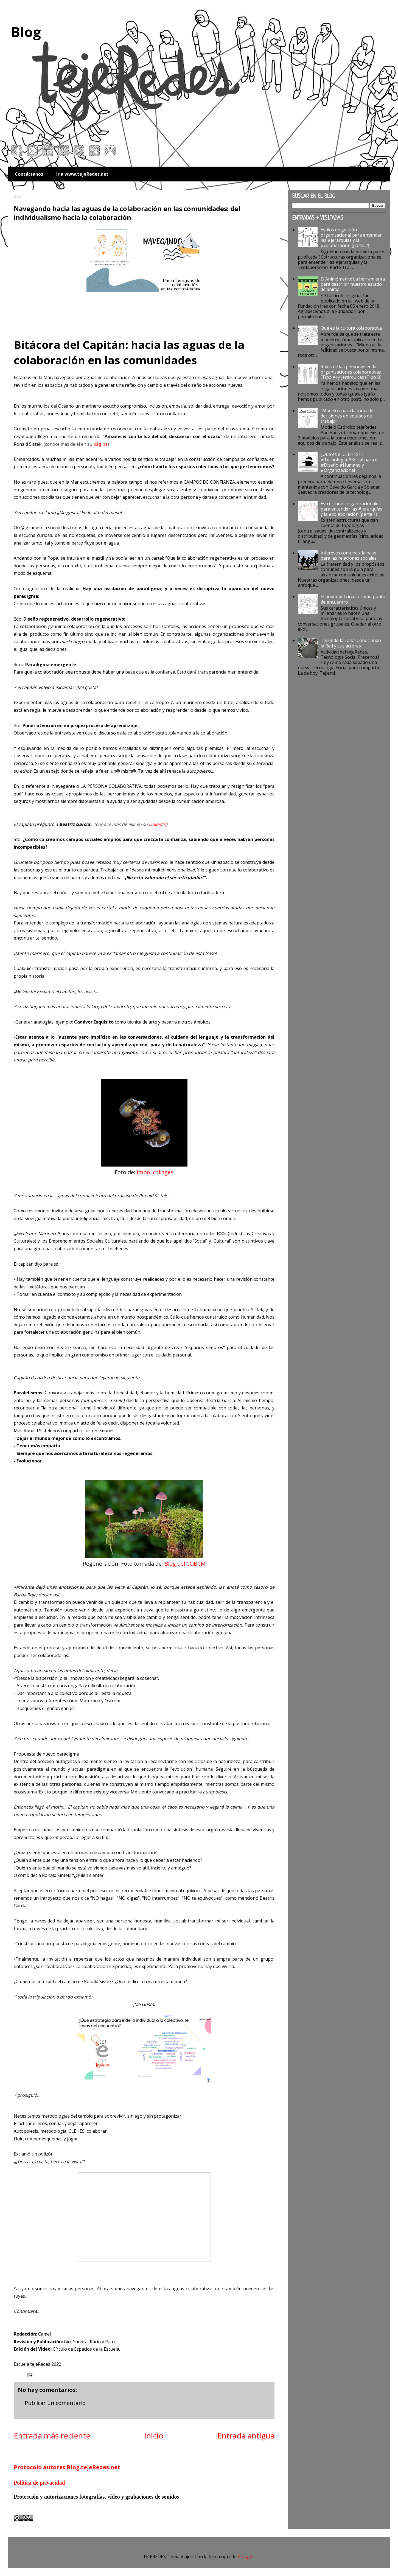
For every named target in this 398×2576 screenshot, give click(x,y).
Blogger (245, 2556)
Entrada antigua (245, 2435)
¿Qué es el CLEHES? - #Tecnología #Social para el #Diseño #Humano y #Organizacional (350, 462)
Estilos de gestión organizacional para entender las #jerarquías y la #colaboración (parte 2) (351, 238)
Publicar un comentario (55, 2403)
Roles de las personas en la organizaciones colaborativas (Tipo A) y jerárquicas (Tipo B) (351, 372)
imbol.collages (155, 1172)
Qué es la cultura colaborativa (351, 328)
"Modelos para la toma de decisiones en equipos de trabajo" (347, 416)
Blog (26, 32)
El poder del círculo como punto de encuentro (353, 599)
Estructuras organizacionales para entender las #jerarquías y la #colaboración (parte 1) (351, 509)
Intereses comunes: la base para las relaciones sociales (349, 555)
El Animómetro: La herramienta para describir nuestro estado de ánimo (353, 284)
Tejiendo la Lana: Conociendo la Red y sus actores (351, 643)
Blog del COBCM (185, 1563)
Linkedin (157, 824)
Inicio (154, 2435)
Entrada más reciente (52, 2435)
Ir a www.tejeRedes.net (82, 174)
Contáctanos (29, 174)
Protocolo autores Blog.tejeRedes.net (67, 2467)
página (100, 444)
